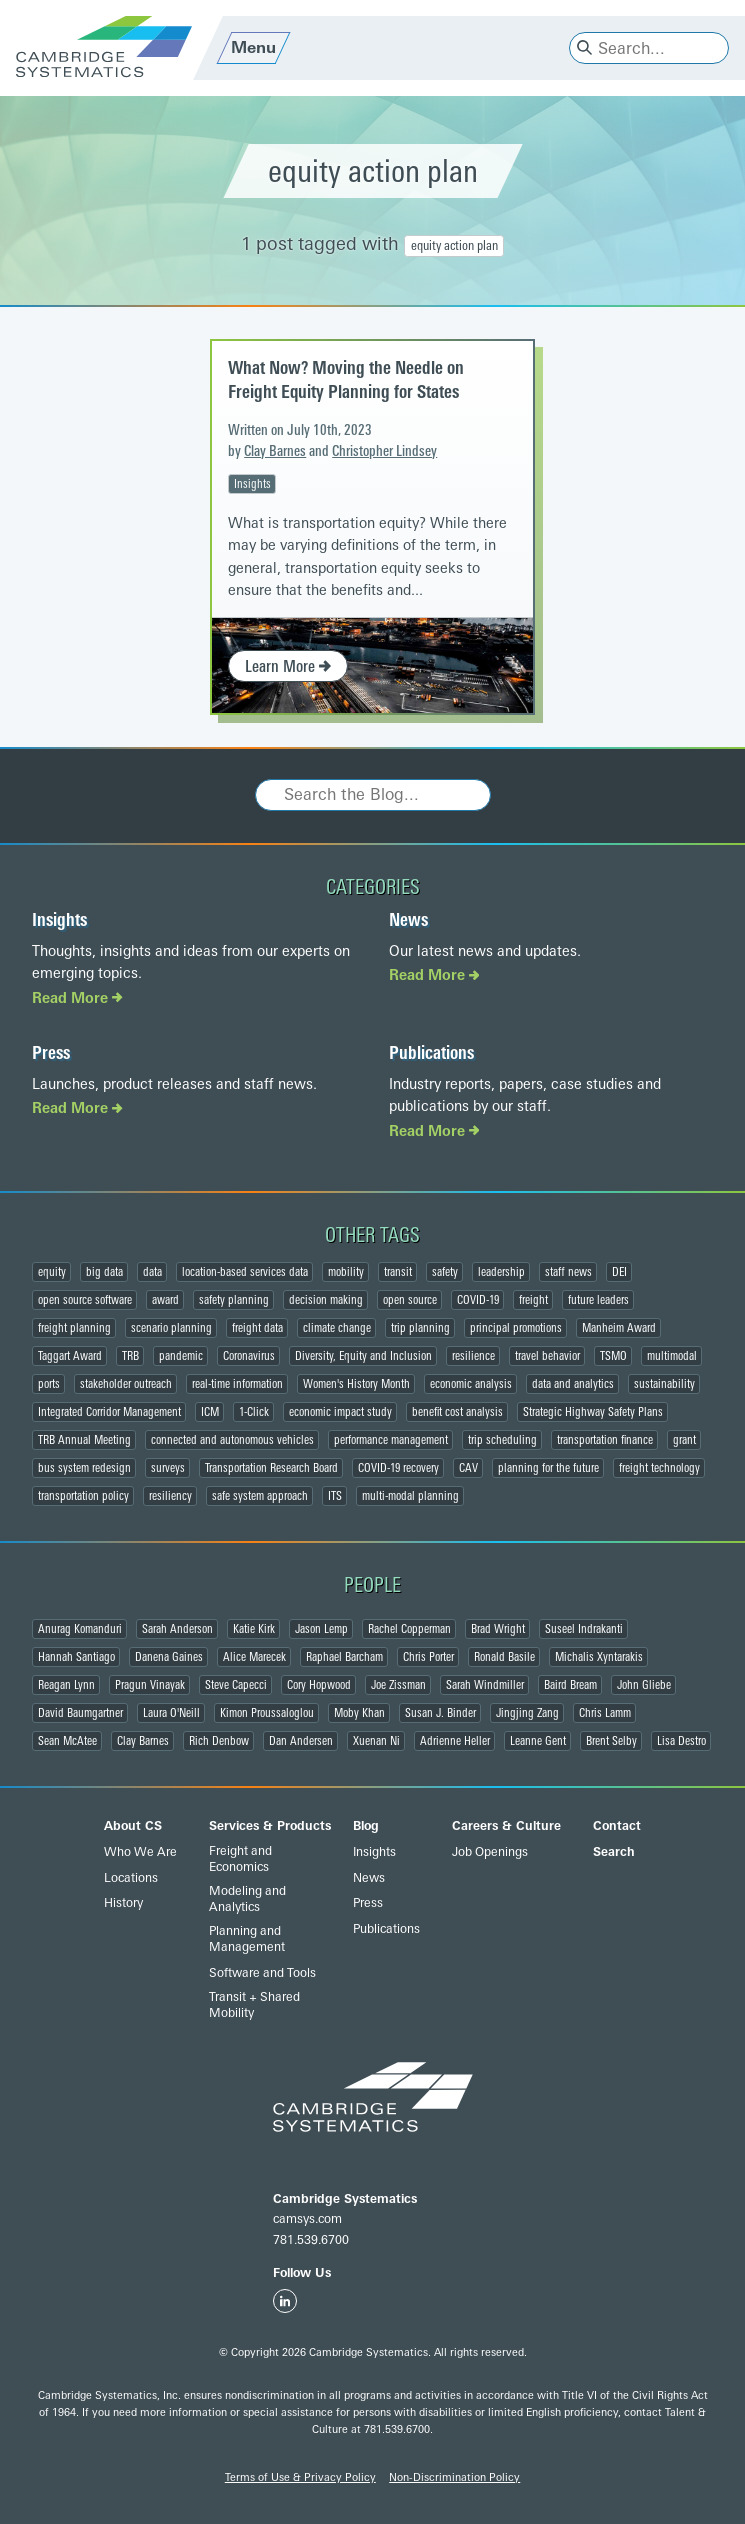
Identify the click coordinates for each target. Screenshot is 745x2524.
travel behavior (547, 1356)
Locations (131, 1878)
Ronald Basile (504, 1657)
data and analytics (573, 1384)
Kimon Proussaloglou (267, 1713)
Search (614, 1852)
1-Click (254, 1412)
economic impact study (340, 1412)
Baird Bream (570, 1685)
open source (410, 1300)
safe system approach (260, 1496)
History (123, 1903)
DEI (619, 1272)
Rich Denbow (219, 1741)
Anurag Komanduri (80, 1629)
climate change (337, 1328)
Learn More (288, 666)
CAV (468, 1468)
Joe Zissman (398, 1685)
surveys (168, 1468)
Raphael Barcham (344, 1657)
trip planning (420, 1328)
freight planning (74, 1328)
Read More (77, 998)
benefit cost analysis (457, 1412)
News (408, 920)
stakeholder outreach (126, 1384)
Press (51, 1053)
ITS (335, 1496)
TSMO (613, 1356)
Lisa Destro (681, 1741)
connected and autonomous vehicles (232, 1440)
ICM (210, 1412)
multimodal (672, 1356)
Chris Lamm (605, 1713)
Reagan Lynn (66, 1685)
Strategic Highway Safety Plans (593, 1412)
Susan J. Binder (440, 1713)
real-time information (237, 1384)
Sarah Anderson (177, 1629)
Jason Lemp (321, 1629)
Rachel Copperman (409, 1629)
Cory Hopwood (319, 1685)
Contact (617, 1826)
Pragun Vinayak (150, 1685)
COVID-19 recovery (398, 1468)
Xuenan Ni (376, 1741)
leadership (501, 1272)
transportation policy (83, 1496)
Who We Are (140, 1852)
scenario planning (171, 1328)
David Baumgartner (80, 1713)
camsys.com (307, 2219)
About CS (133, 1826)
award (165, 1300)
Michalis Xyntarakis (599, 1657)
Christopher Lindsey (384, 451)
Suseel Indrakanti (584, 1629)
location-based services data (245, 1272)
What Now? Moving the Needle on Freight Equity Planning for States (346, 379)
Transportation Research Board (271, 1468)
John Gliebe (644, 1685)
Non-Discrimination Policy (454, 2477)
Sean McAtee (67, 1741)
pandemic (181, 1356)
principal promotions (516, 1328)
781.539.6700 (311, 2240)
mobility (346, 1272)
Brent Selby (611, 1741)
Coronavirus (249, 1356)
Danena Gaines (169, 1657)
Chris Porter (428, 1657)
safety (445, 1272)
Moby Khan (359, 1713)
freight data (257, 1328)
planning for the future (548, 1468)
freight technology (659, 1468)
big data (104, 1272)
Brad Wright (498, 1629)
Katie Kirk (254, 1629)
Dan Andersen (301, 1741)
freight (533, 1300)
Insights (252, 484)
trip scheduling (502, 1440)
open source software (85, 1300)
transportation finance (605, 1440)
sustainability (664, 1384)
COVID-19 (478, 1300)
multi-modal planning (410, 1496)
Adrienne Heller (455, 1741)
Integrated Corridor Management (109, 1412)
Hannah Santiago (76, 1657)
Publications (431, 1053)
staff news (568, 1272)
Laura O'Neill (171, 1713)
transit (398, 1272)
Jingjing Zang (527, 1713)
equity (52, 1272)
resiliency (170, 1496)
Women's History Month (356, 1384)
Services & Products (270, 1826)
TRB (130, 1356)
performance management (391, 1440)
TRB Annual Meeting (84, 1440)
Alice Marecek (254, 1657)
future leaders (598, 1300)
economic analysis (471, 1384)
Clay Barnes (275, 451)
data (152, 1272)
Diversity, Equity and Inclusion (363, 1356)
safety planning (234, 1300)
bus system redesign (84, 1468)
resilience (473, 1356)
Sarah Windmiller (485, 1685)
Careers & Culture (506, 1826)
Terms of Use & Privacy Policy (300, 2477)
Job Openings (490, 1852)
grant (684, 1440)
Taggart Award (70, 1356)
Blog (366, 1826)
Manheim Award (619, 1328)
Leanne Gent (538, 1741)
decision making (326, 1300)
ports (49, 1384)
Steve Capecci (236, 1685)
